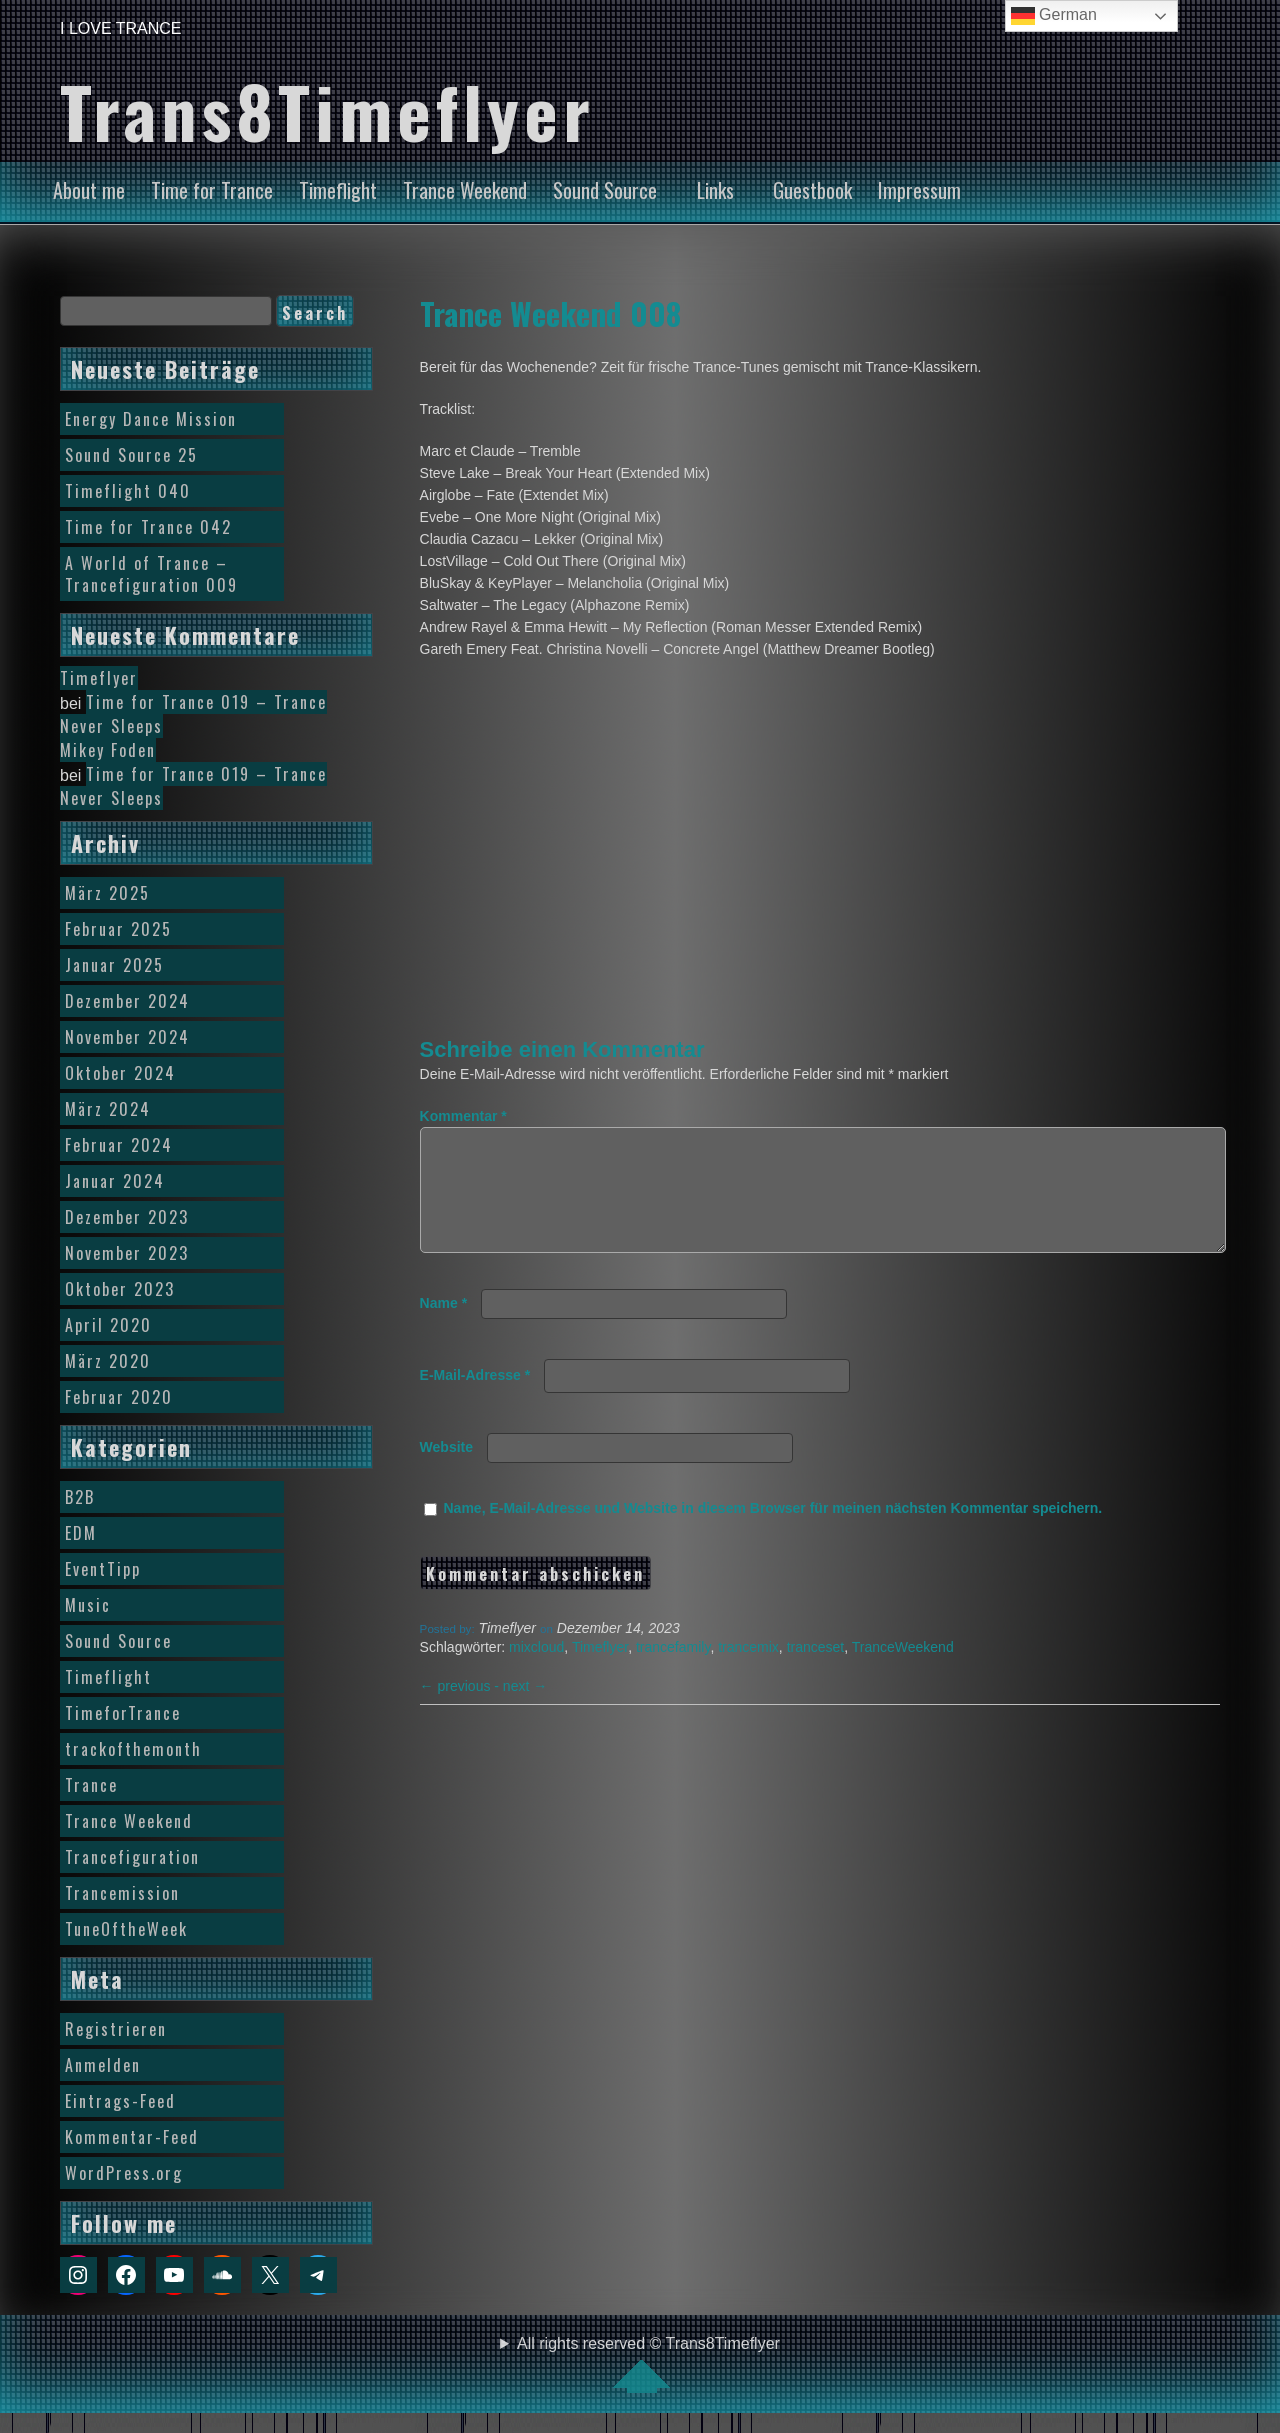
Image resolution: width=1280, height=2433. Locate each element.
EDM (81, 1533)
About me (89, 190)
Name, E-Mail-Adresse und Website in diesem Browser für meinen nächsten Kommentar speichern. (773, 1532)
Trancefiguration (132, 1857)
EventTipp (103, 1569)
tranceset (816, 1671)
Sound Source (605, 190)
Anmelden (103, 2065)
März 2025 (107, 893)
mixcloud (536, 1671)
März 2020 (108, 1361)
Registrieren (116, 2029)
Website (446, 1471)
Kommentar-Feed (132, 2137)
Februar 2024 (119, 1145)
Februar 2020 (119, 1397)
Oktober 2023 (120, 1289)
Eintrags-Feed (120, 2101)
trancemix (748, 1671)
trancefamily (673, 1671)
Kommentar (463, 1116)
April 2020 (108, 1325)
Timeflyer (600, 1671)
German (1054, 16)
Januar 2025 (114, 965)
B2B (80, 1497)
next (525, 1710)
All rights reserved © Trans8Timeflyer (648, 2364)
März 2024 (108, 1109)
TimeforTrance (123, 1713)
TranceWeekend (903, 1671)
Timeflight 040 (128, 491)
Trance (91, 1785)
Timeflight (338, 190)
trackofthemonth (133, 1749)
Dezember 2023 (127, 1217)
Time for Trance (212, 190)
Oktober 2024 (120, 1073)
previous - (461, 1710)
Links (715, 190)
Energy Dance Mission (151, 419)
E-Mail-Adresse (475, 1399)
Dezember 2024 (127, 1001)
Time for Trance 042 (148, 527)
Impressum (919, 190)
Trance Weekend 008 (550, 313)
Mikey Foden (108, 750)
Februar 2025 (118, 929)
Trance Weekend (465, 190)
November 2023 (127, 1253)
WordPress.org (124, 2173)
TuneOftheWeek (126, 1929)
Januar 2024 (115, 1181)
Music (88, 1605)
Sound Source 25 (131, 455)
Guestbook (812, 190)
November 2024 (127, 1037)
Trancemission (122, 1893)
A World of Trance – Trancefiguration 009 (151, 574)
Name (443, 1327)
